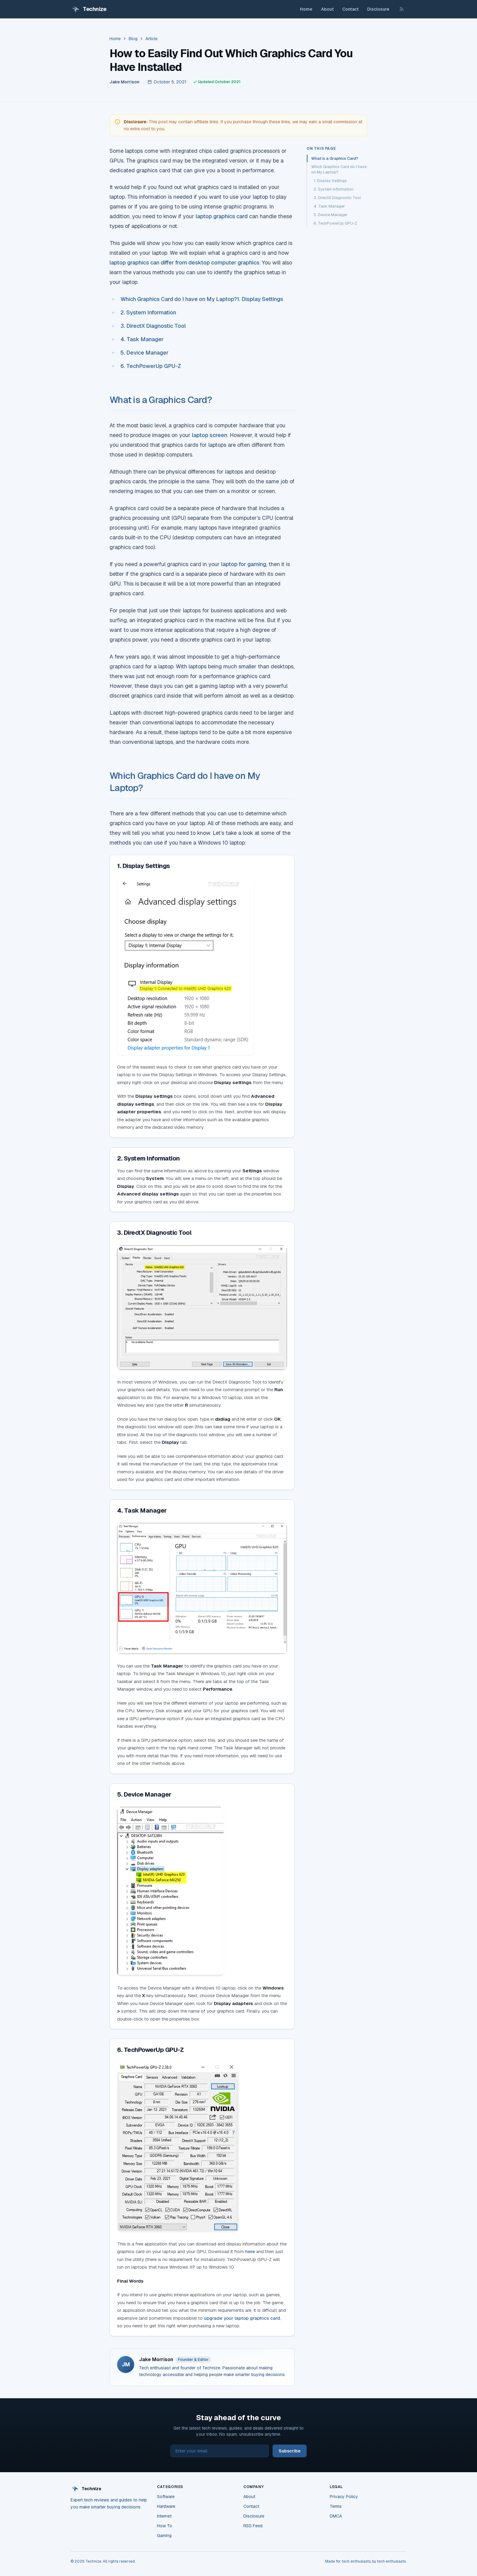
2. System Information (148, 312)
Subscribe (290, 2451)
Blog (133, 38)
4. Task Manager (142, 339)
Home (306, 9)
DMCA (336, 2516)
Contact (350, 9)
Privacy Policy (344, 2496)
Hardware (166, 2506)
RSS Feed (253, 2526)
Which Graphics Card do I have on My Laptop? (178, 299)
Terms (336, 2506)
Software (166, 2496)
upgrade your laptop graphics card (242, 2318)
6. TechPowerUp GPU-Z (150, 365)
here (250, 2251)
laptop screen (209, 435)
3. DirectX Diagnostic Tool (153, 325)
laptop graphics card (222, 216)
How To (164, 2526)
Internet (164, 2516)
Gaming (164, 2535)
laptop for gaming (243, 564)
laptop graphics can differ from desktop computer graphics (184, 262)
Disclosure (378, 9)
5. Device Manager (144, 352)
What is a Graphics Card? (161, 400)
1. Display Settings (260, 299)
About (327, 9)
